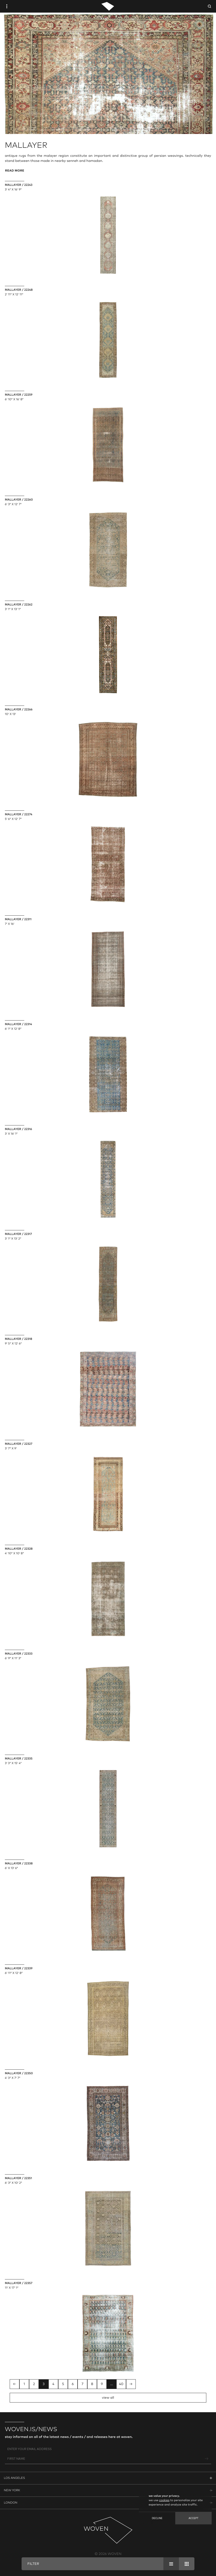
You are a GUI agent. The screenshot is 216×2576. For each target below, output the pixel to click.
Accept (194, 2518)
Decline (157, 2518)
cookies (164, 2500)
